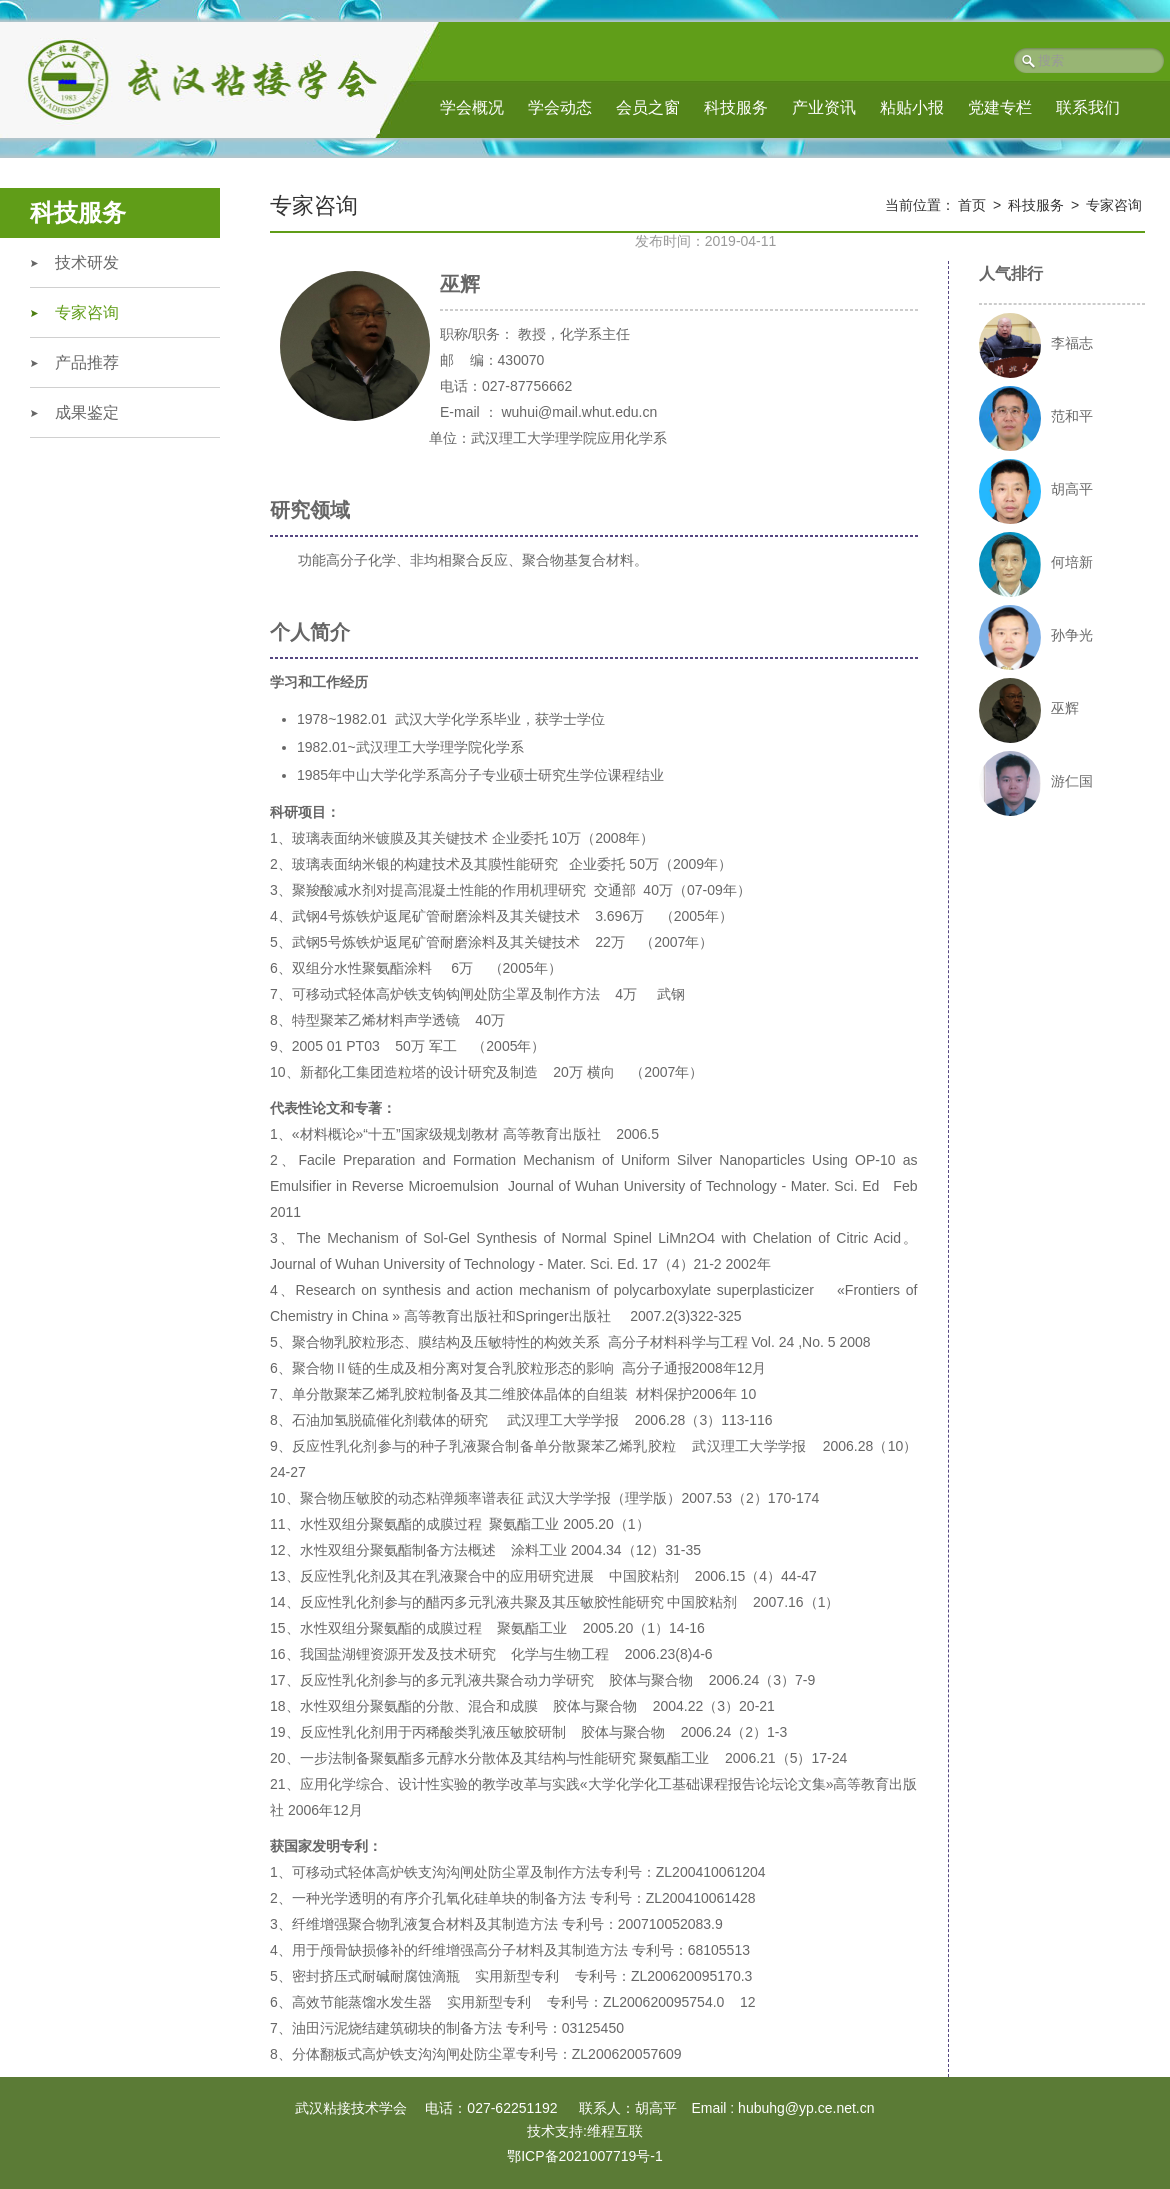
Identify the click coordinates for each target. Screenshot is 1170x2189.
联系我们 (1088, 107)
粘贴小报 (912, 107)
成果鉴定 (87, 412)
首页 (972, 205)
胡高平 (1072, 489)
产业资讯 (824, 107)
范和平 (1072, 416)
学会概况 (472, 107)
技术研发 (87, 262)
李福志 (1072, 343)
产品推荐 (87, 362)
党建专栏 (1000, 107)
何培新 (1072, 562)
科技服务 (736, 107)
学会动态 (560, 107)
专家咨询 (87, 312)
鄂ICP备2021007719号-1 (585, 2156)
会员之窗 (648, 107)
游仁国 (1072, 781)
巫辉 (1065, 708)
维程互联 (615, 2131)
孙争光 (1072, 635)
